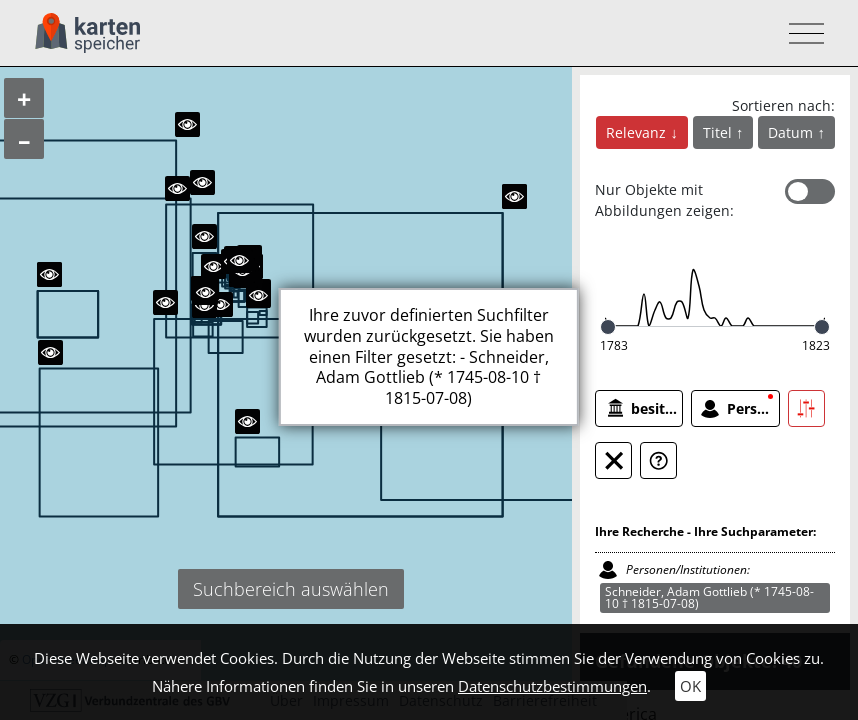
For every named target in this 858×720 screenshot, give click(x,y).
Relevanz (638, 132)
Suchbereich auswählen (291, 589)
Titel (719, 132)
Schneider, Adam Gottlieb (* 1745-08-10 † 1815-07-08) (709, 597)
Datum (792, 132)
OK (690, 686)
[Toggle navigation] (800, 33)
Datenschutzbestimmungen (552, 686)
